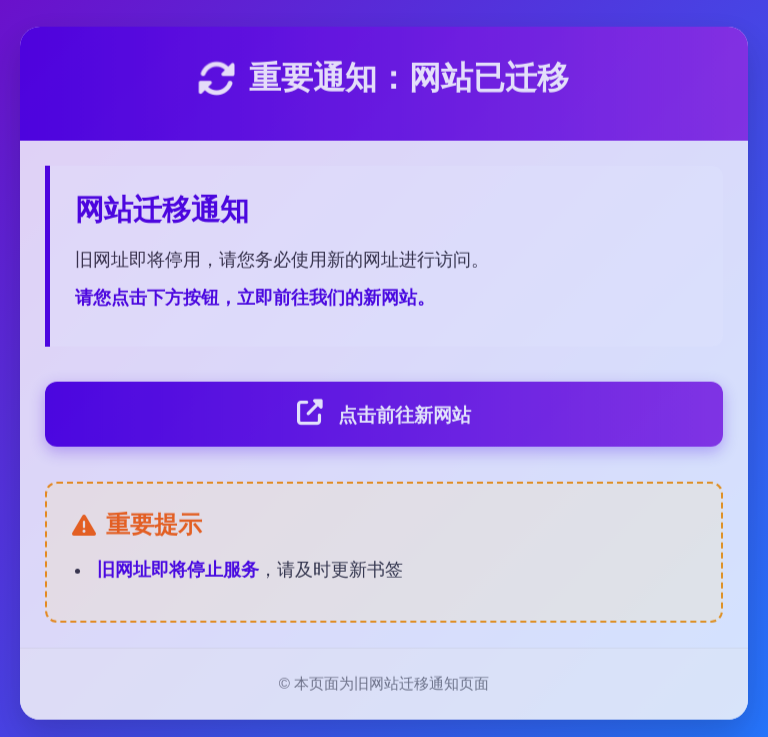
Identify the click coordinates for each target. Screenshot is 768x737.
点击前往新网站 (384, 416)
